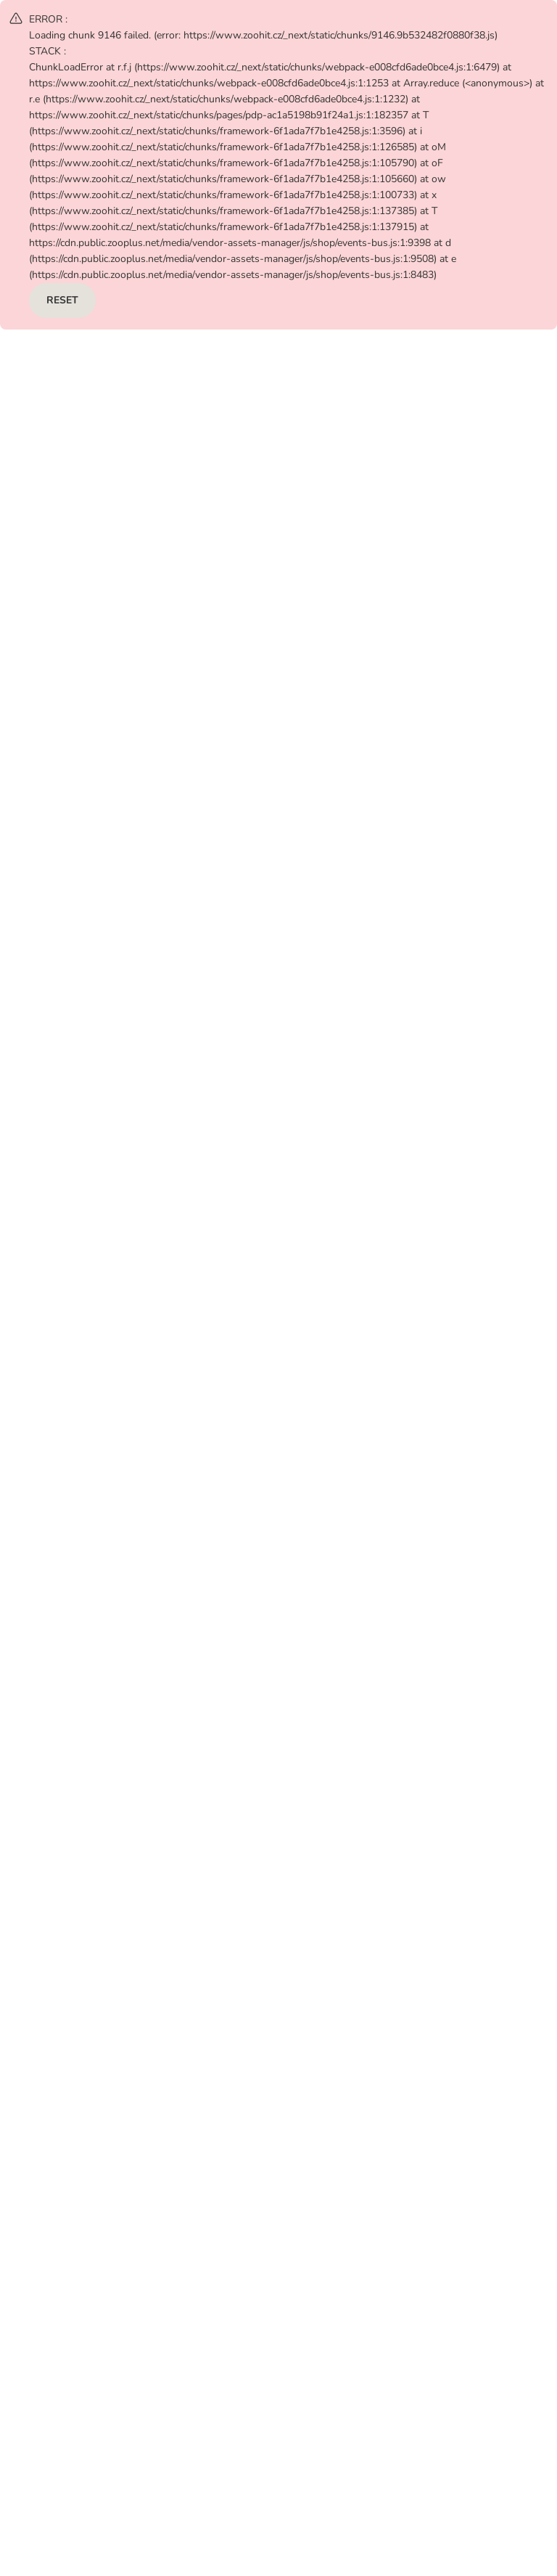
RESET (62, 300)
